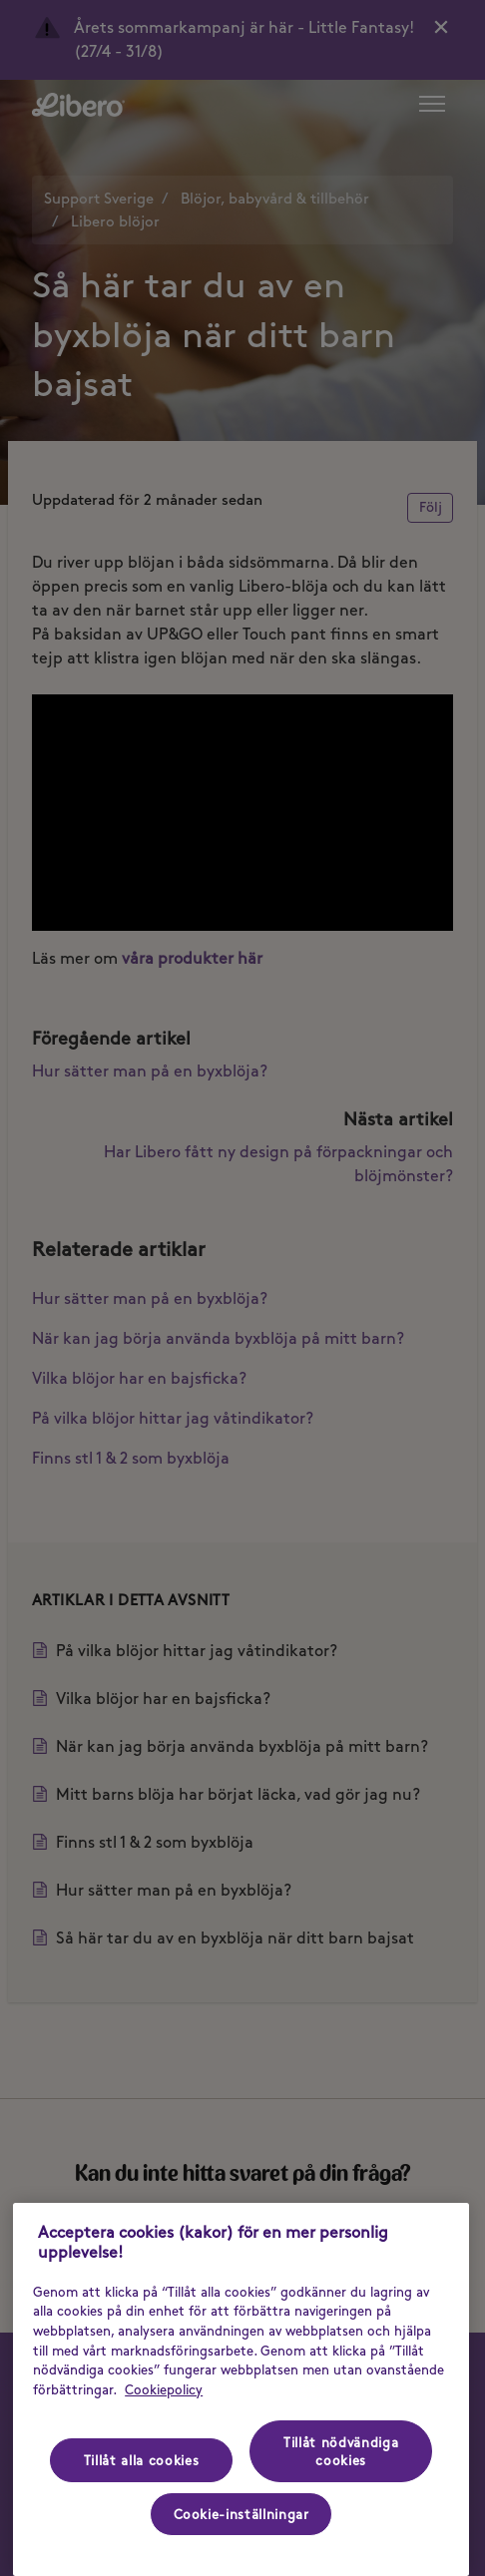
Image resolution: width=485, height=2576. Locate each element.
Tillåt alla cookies (141, 2460)
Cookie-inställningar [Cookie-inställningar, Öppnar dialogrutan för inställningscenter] (241, 2514)
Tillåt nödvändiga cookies (340, 2451)
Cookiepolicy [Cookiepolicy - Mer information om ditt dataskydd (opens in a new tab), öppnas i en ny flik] (164, 2389)
